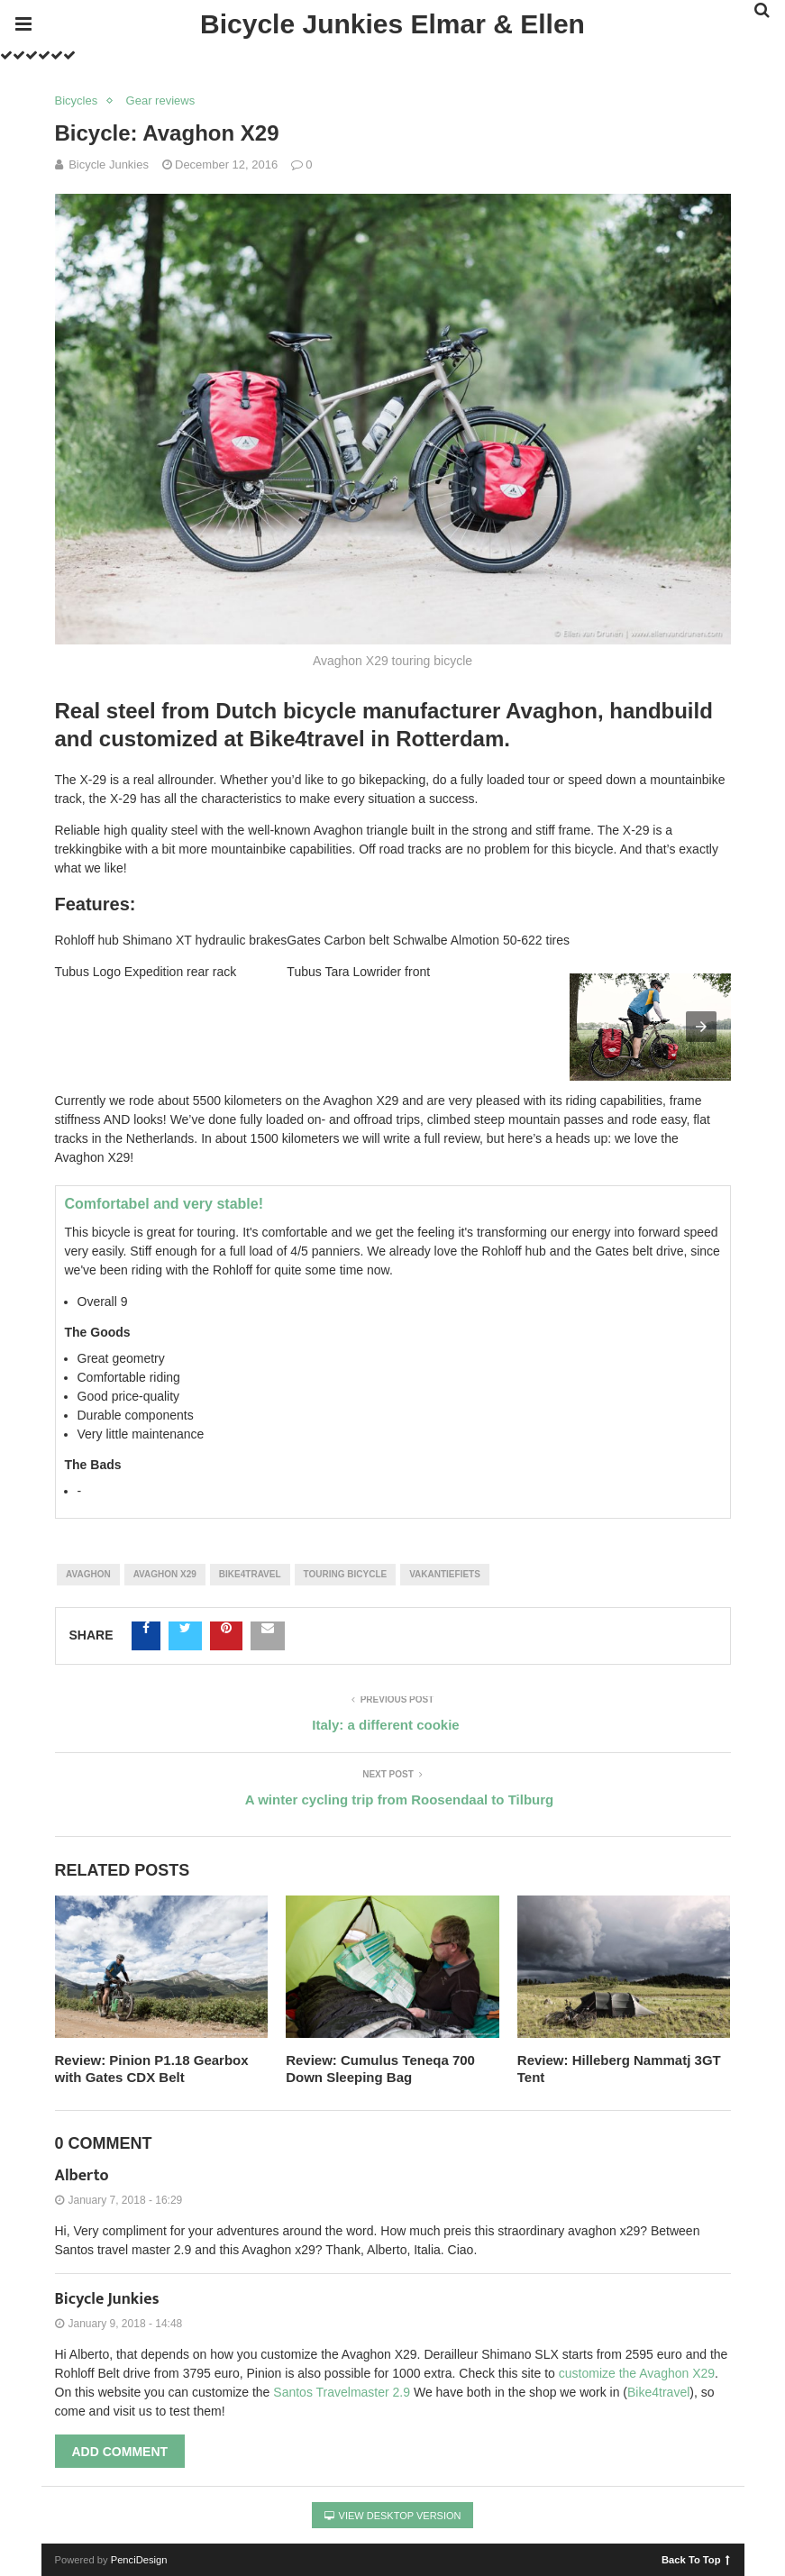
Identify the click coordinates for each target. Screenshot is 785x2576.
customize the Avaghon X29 (637, 2373)
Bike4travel (250, 1574)
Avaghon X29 (164, 1574)
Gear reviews (161, 100)
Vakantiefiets (444, 1574)
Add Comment (120, 2451)
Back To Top (695, 2558)
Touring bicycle (346, 1574)
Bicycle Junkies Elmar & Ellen (392, 24)
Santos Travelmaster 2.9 (341, 2392)
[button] (701, 1026)
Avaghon (88, 1574)
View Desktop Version (392, 2515)
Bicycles (76, 100)
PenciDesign (139, 2559)
